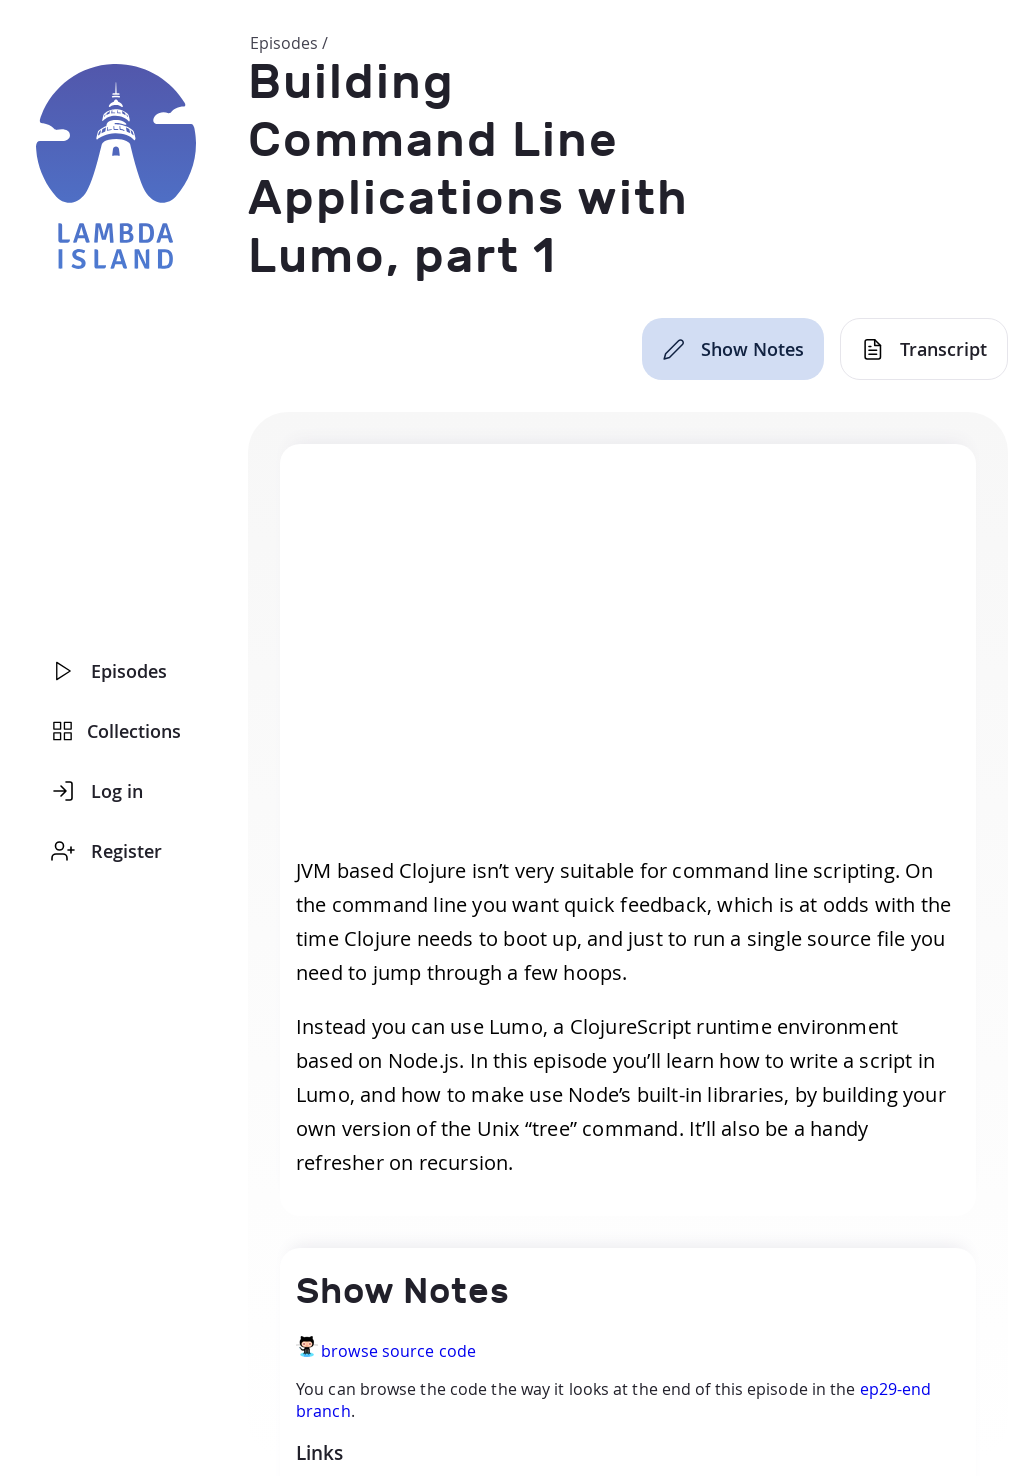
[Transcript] (924, 349)
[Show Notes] (733, 349)
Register (106, 851)
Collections (116, 731)
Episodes (109, 671)
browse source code (398, 1351)
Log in (97, 791)
